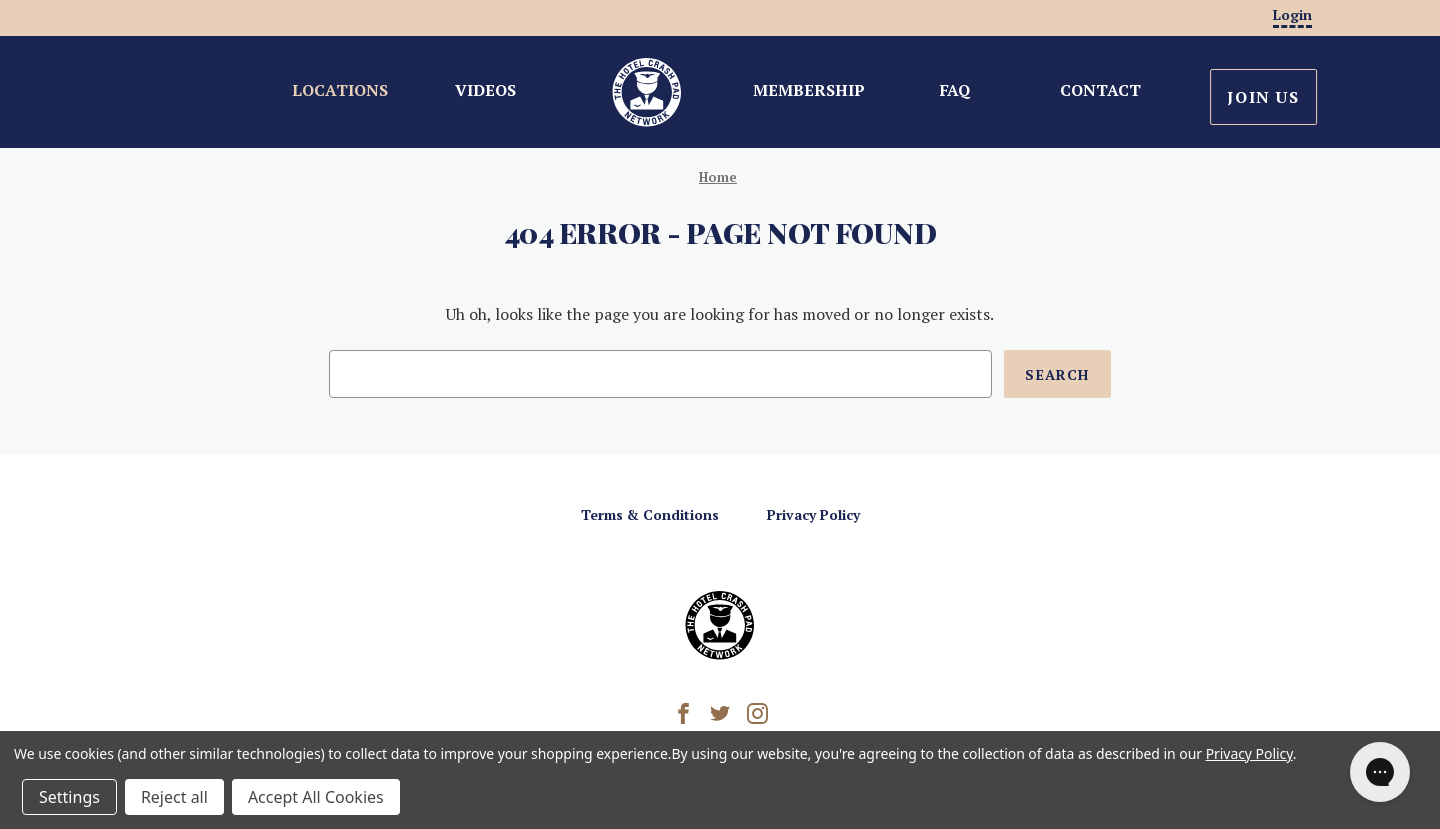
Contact (1100, 90)
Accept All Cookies (316, 797)
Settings (69, 797)
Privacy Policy (813, 514)
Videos (485, 90)
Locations (340, 90)
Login (1292, 14)
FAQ (955, 90)
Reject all (174, 797)
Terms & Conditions (650, 514)
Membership (809, 90)
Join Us (1263, 97)
